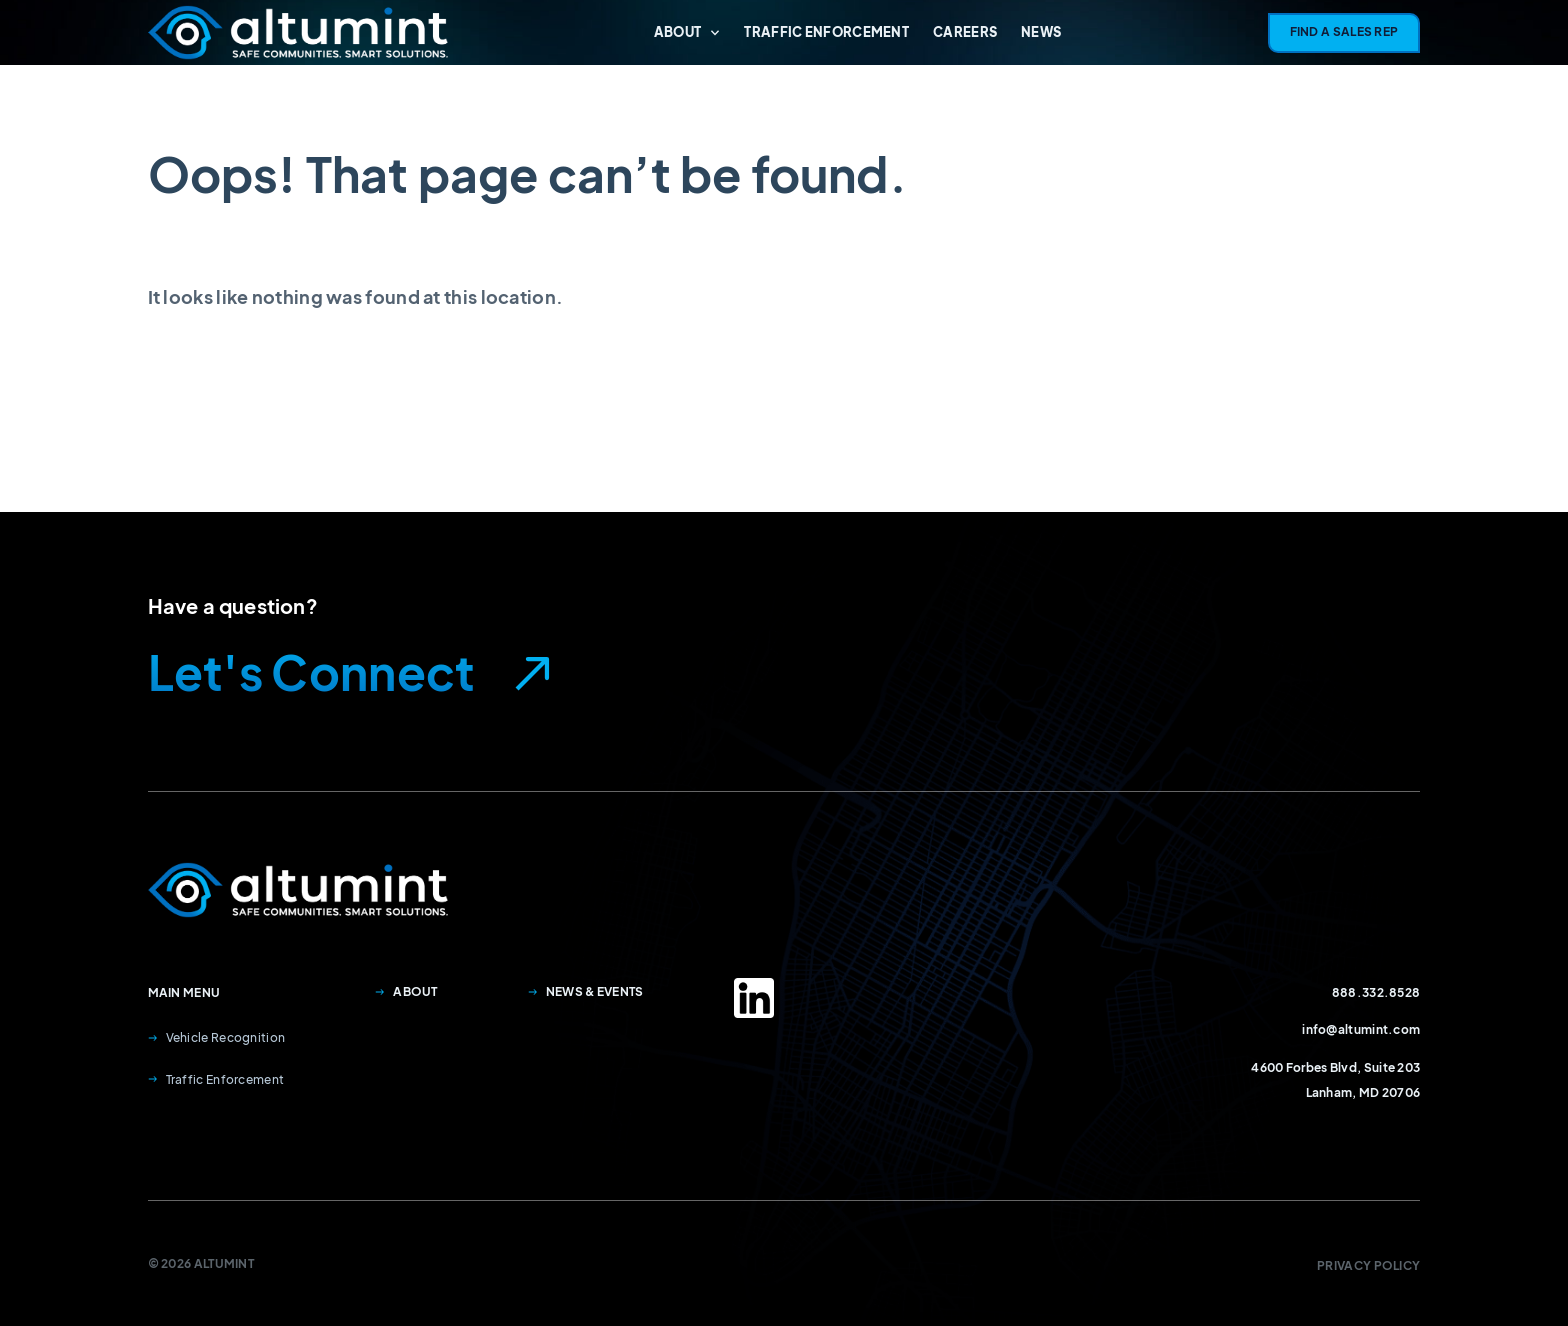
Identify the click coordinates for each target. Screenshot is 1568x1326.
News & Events (586, 991)
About (687, 32)
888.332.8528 (1376, 992)
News (1041, 32)
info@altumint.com (1361, 1029)
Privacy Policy (1368, 1265)
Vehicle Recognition (217, 1037)
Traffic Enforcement (826, 32)
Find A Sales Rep (1344, 31)
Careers (965, 32)
